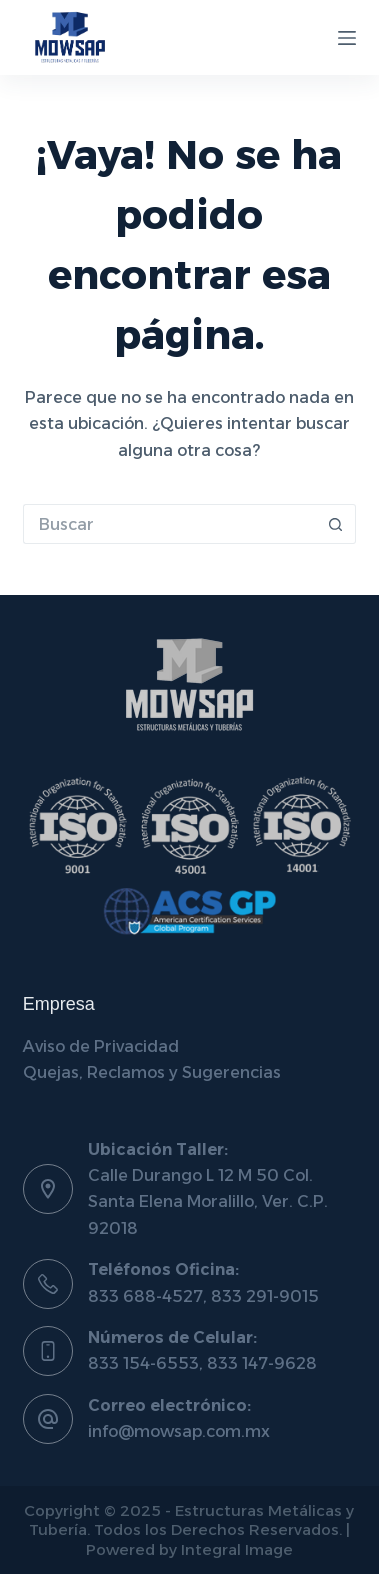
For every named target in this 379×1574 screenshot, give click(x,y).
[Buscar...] (170, 524)
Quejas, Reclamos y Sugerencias (152, 1072)
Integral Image (237, 1549)
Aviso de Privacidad (101, 1046)
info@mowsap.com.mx (179, 1431)
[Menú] (347, 38)
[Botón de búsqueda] (336, 524)
